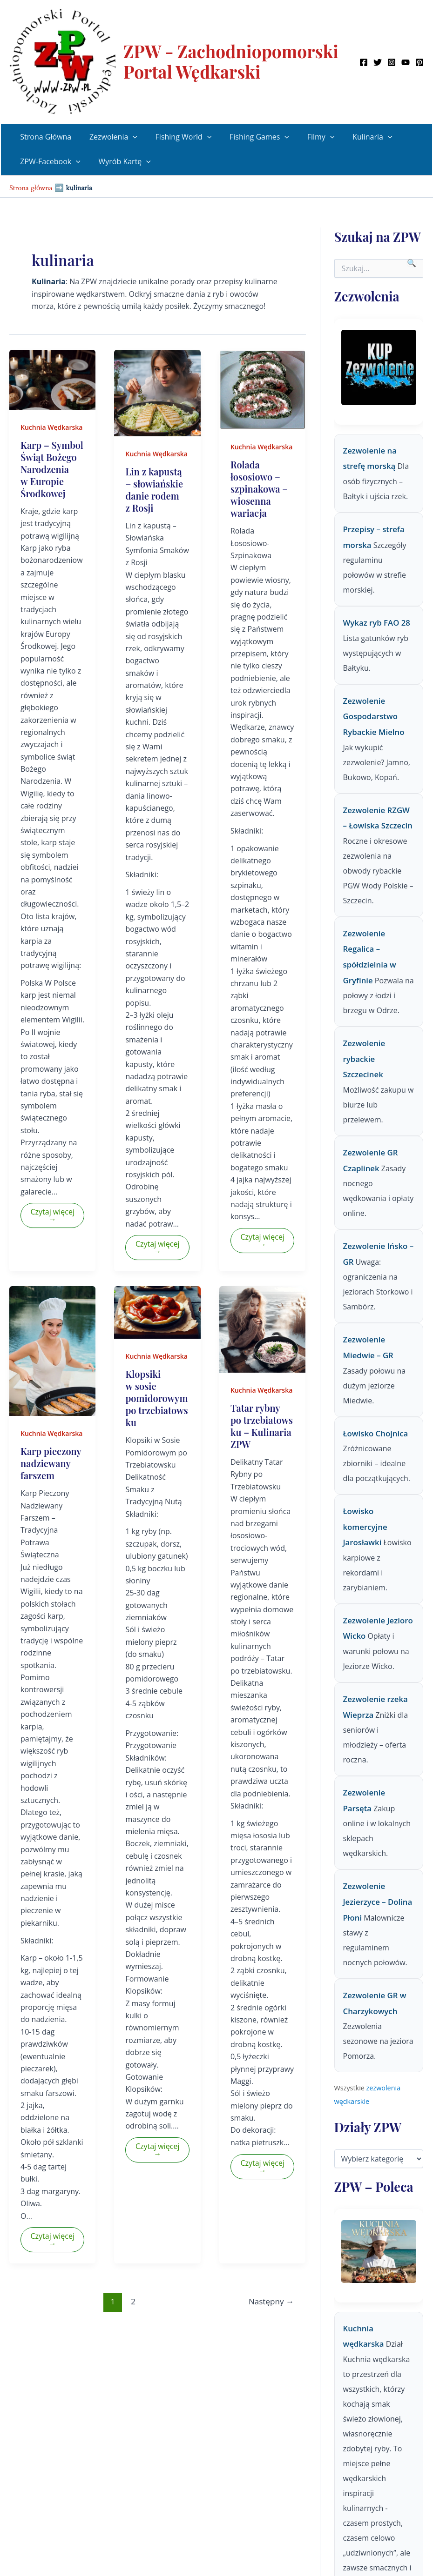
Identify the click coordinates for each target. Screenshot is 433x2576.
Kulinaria (355, 137)
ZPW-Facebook (49, 161)
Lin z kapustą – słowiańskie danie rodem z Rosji (154, 489)
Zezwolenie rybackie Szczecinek (364, 1059)
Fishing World (176, 137)
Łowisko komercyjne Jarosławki (365, 1527)
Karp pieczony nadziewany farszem (50, 1463)
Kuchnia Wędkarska (51, 427)
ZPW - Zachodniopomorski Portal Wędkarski (230, 61)
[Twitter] (377, 62)
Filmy (307, 137)
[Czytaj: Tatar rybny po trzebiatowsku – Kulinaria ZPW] (262, 1328)
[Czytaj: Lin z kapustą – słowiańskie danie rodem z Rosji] (157, 392)
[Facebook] (363, 62)
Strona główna (30, 186)
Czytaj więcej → (52, 1215)
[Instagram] (391, 62)
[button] (128, 137)
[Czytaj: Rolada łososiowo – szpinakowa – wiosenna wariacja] (262, 389)
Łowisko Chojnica (375, 1433)
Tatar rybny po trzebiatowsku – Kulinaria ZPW (261, 1425)
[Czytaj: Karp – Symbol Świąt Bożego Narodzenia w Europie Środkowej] (52, 379)
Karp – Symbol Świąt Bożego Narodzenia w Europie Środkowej (51, 469)
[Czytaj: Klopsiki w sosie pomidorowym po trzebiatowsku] (157, 1312)
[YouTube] (405, 62)
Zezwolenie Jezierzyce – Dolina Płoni (378, 1901)
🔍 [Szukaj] (411, 263)
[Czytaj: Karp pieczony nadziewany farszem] (52, 1350)
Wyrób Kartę (120, 161)
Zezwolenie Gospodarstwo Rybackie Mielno (374, 716)
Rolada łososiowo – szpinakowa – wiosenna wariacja (259, 488)
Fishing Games (248, 137)
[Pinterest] (419, 62)
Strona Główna (44, 137)
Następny (271, 2301)
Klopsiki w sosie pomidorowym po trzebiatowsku (156, 1398)
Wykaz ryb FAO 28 (376, 622)
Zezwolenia (109, 137)
